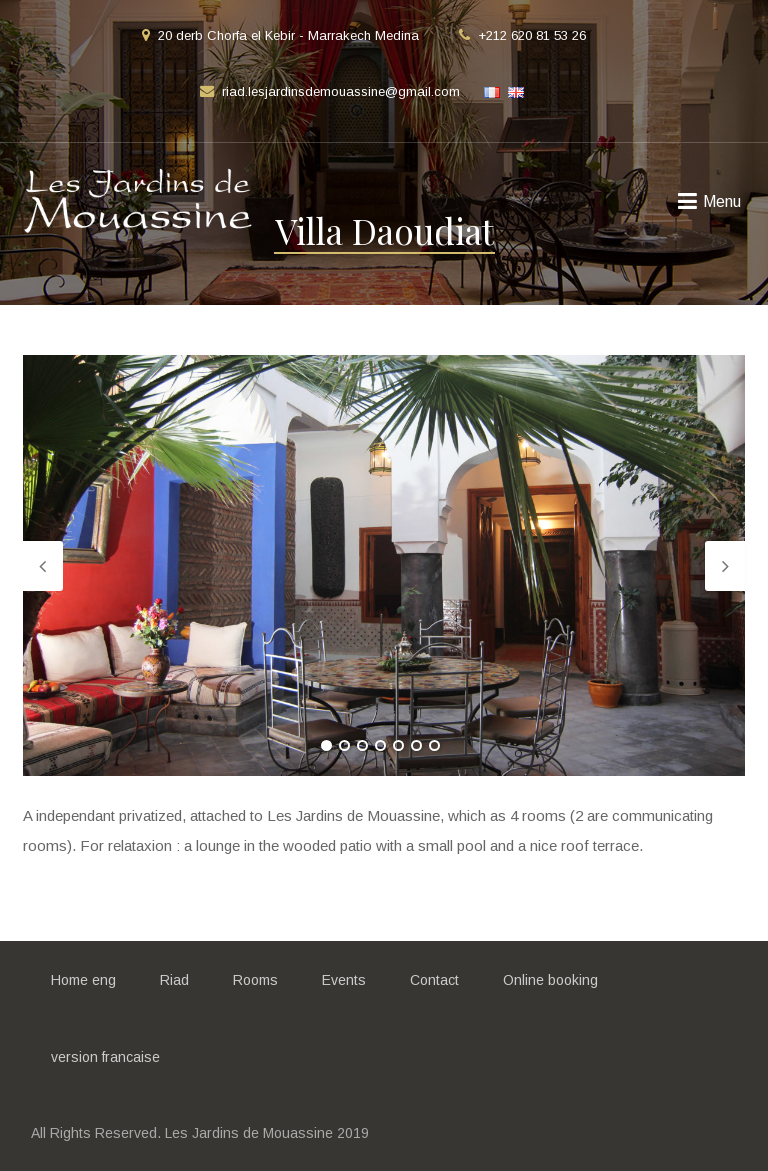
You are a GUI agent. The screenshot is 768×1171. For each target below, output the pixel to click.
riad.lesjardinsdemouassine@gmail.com (341, 91)
